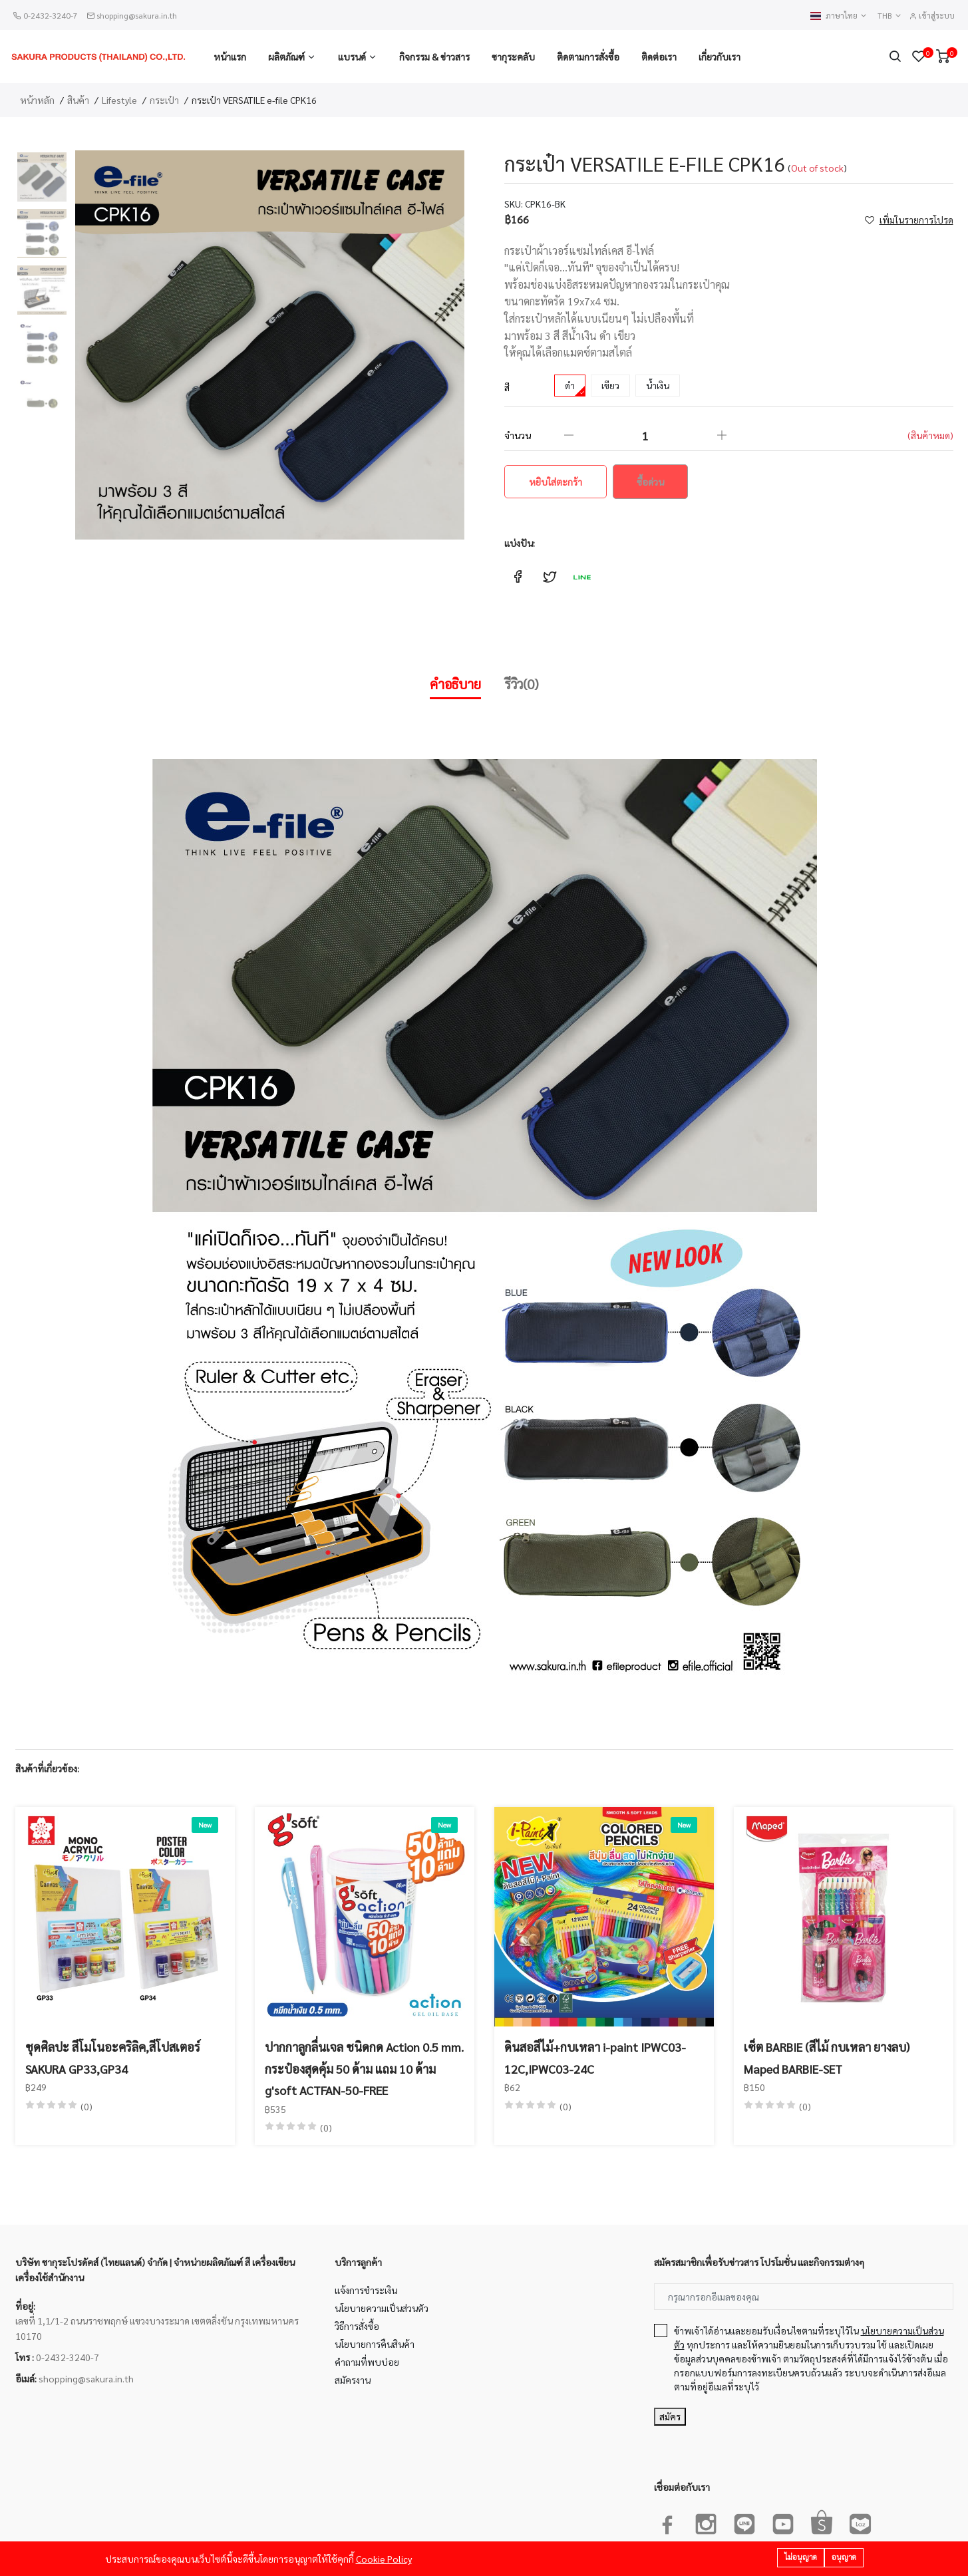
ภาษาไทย (839, 16)
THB (890, 16)
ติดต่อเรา (659, 57)
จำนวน (517, 435)
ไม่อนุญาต (800, 2557)
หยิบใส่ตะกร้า (555, 482)
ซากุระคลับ (513, 57)
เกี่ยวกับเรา (719, 57)
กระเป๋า (164, 100)
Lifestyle (119, 100)
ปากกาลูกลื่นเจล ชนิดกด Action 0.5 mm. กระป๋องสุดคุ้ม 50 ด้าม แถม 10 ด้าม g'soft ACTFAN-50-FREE (364, 2068)
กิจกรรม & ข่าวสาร (434, 57)
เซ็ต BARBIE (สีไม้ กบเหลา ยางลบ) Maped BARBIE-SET (826, 2057)
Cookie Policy (384, 2559)
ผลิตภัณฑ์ (286, 57)
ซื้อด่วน (650, 482)
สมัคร (670, 2416)
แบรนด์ (352, 57)
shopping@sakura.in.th (136, 15)
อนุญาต (844, 2557)
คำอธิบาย (455, 684)
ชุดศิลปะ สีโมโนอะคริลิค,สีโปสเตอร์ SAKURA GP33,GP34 (112, 2057)
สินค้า (78, 100)
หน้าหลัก (37, 100)
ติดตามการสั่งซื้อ (588, 57)
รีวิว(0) (521, 684)
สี (507, 387)
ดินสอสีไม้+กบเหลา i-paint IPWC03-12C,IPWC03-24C (595, 2057)
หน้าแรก (230, 57)
